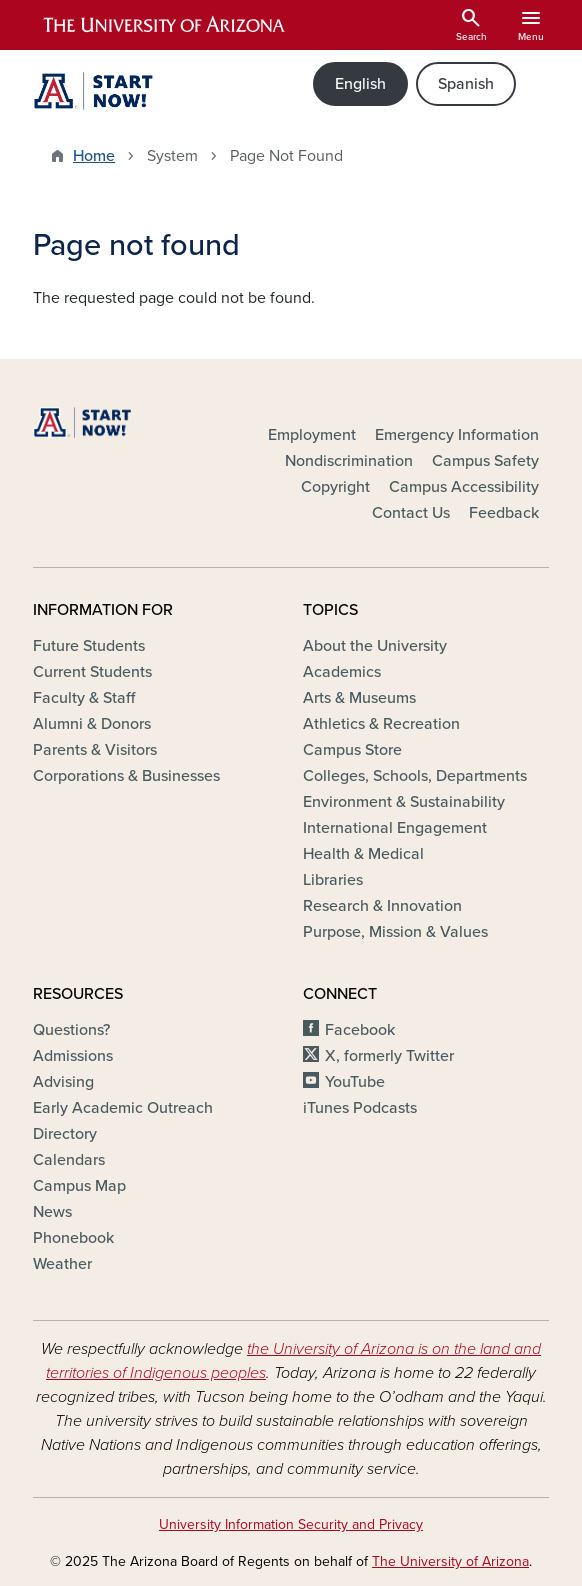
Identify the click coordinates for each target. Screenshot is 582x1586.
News (52, 1212)
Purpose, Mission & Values (395, 932)
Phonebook (73, 1238)
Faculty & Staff (84, 698)
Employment (312, 435)
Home (94, 156)
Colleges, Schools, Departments (415, 776)
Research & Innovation (382, 906)
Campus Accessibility (464, 487)
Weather (62, 1264)
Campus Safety (485, 461)
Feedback (504, 513)
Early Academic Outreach (123, 1108)
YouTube (355, 1082)
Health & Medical (363, 854)
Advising (63, 1082)
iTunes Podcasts (360, 1108)
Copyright (335, 487)
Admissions (73, 1056)
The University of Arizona (450, 1561)
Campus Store (352, 750)
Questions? (71, 1030)
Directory (65, 1134)
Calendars (69, 1160)
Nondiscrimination (349, 461)
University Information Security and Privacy (291, 1524)
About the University (375, 646)
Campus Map (79, 1186)
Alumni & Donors (92, 724)
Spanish (466, 84)
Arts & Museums (359, 698)
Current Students (92, 672)
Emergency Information (457, 435)
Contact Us (411, 513)
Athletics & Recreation (381, 724)
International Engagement (395, 828)
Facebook (360, 1030)
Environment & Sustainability (404, 802)
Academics (342, 672)
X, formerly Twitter (389, 1056)
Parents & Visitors (95, 750)
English (360, 84)
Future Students (89, 646)
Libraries (333, 880)
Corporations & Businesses (126, 776)
